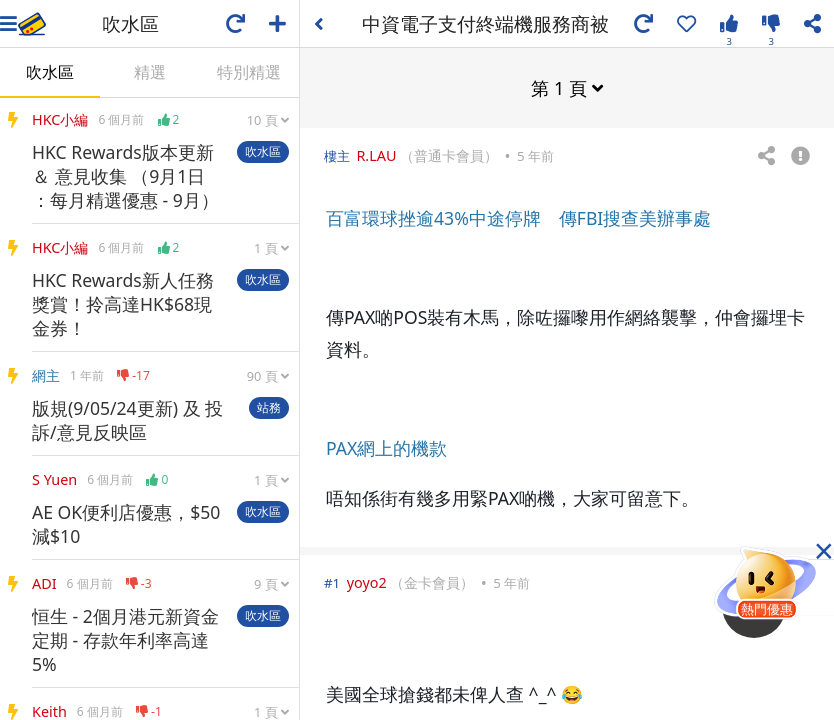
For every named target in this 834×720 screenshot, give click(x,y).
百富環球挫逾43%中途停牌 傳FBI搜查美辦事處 (518, 217)
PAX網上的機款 (386, 447)
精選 (150, 72)
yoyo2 (367, 581)
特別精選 (249, 72)
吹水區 (50, 72)
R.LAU (376, 154)
